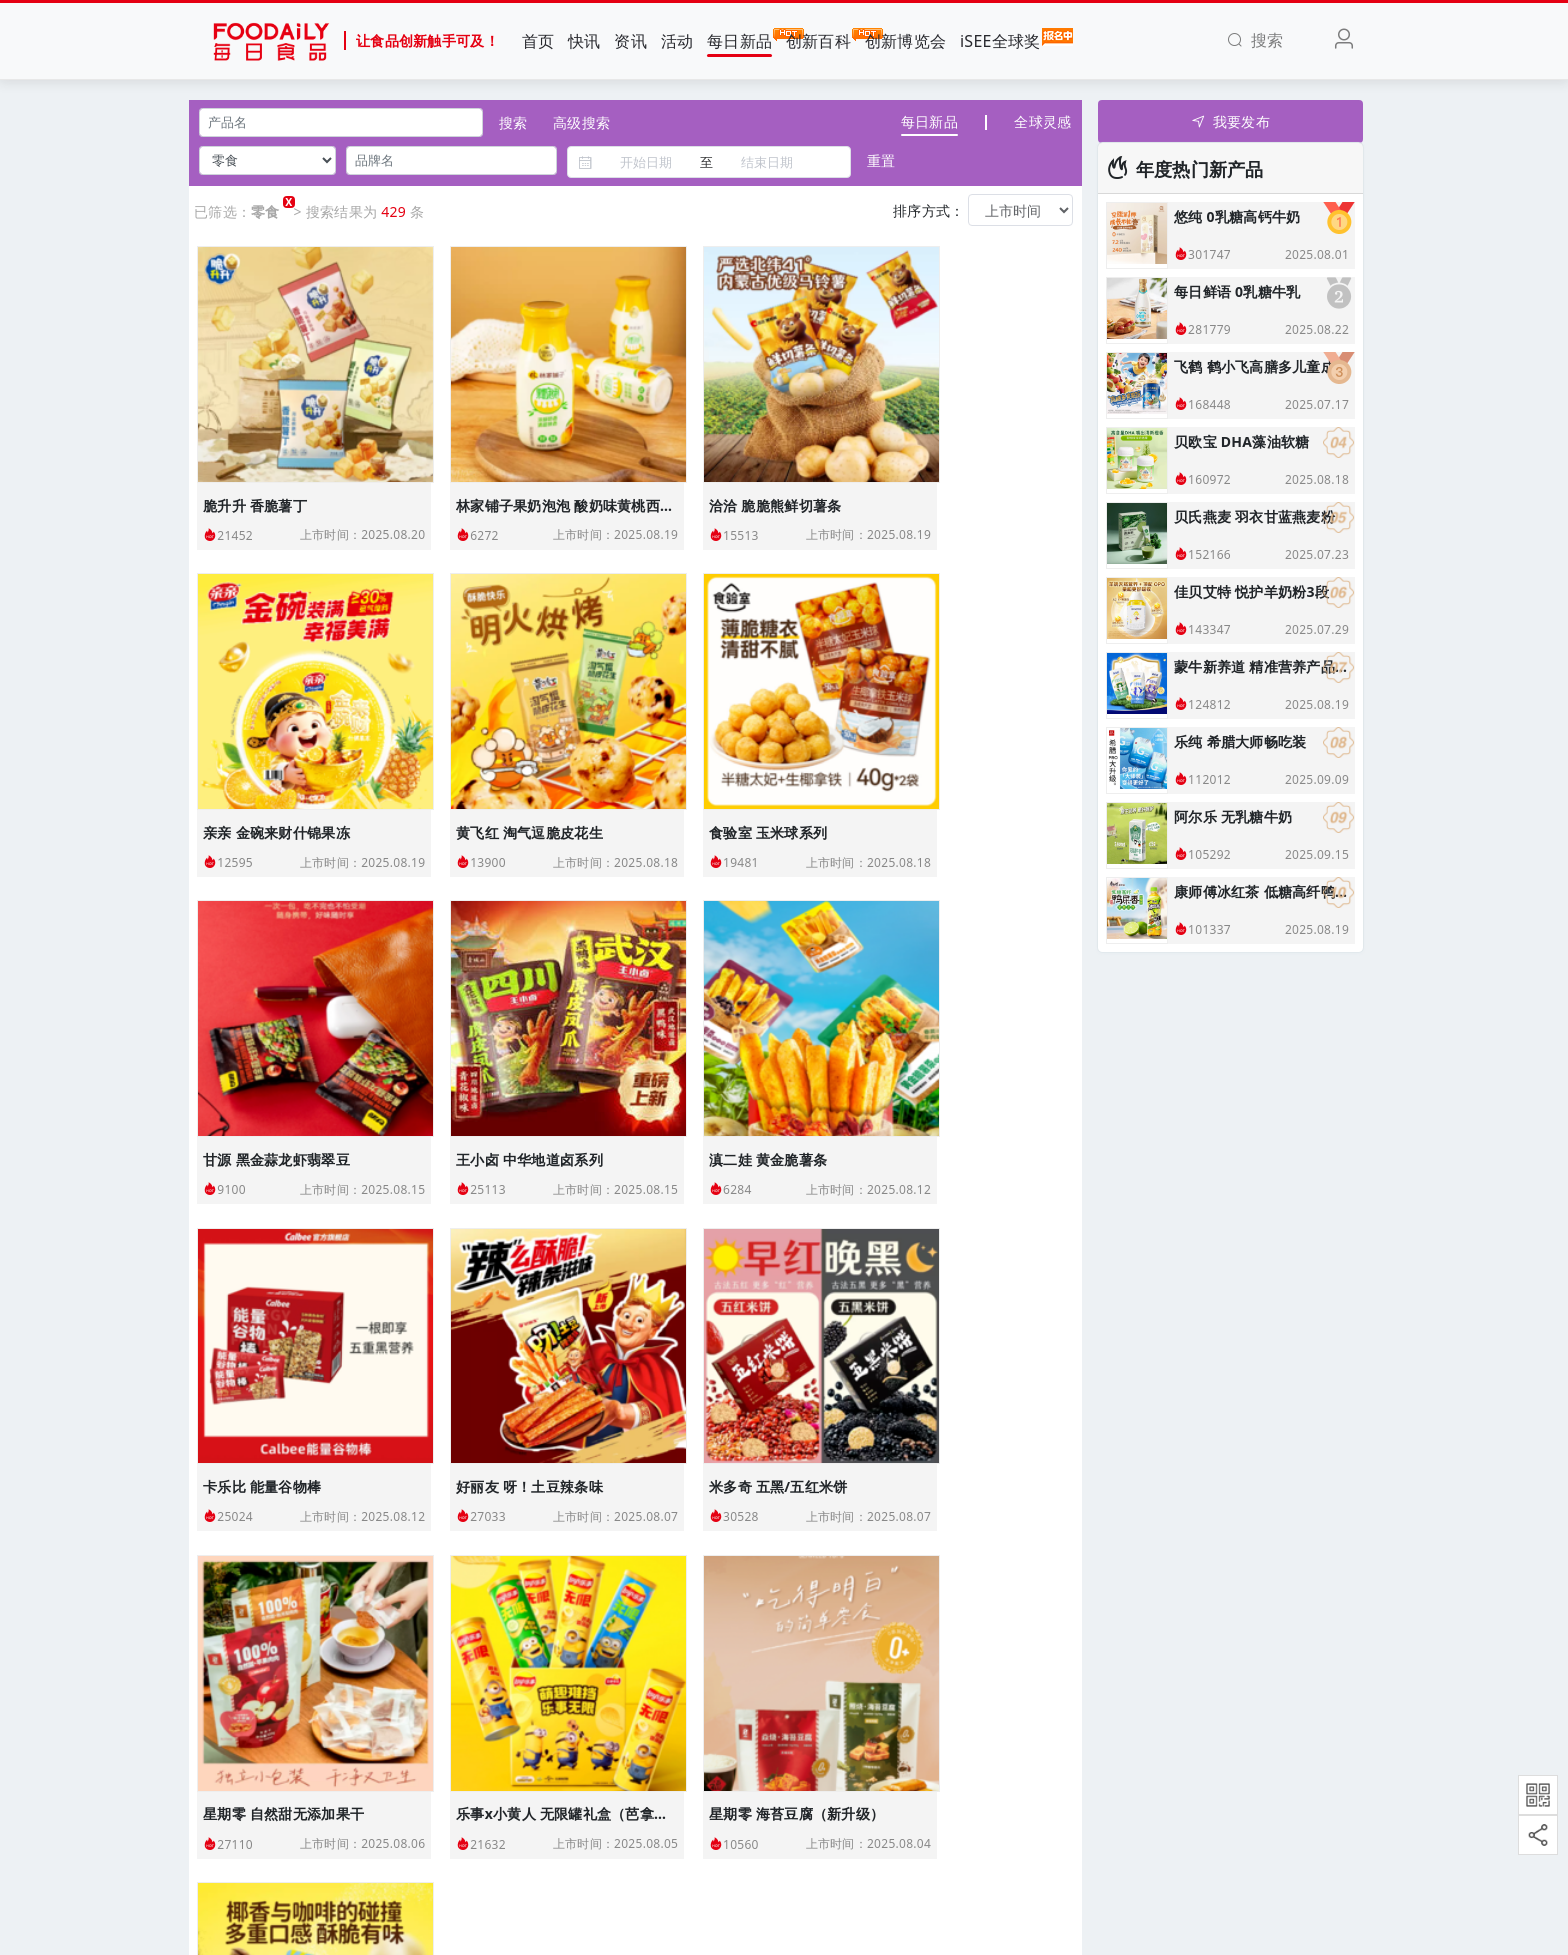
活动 (677, 41)
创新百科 (818, 40)
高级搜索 (581, 122)
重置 (881, 160)
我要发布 (1230, 121)
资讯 (630, 41)
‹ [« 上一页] (375, 1503)
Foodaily (503, 1919)
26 (703, 1503)
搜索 (513, 122)
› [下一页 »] (785, 1503)
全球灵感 (1042, 121)
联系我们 (232, 1732)
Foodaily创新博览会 (566, 1694)
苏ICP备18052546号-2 (1081, 1919)
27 (744, 1503)
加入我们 (232, 1770)
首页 (538, 41)
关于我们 (232, 1694)
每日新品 (739, 40)
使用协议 (232, 1809)
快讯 (584, 41)
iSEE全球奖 (1000, 40)
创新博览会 (905, 41)
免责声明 (232, 1847)
